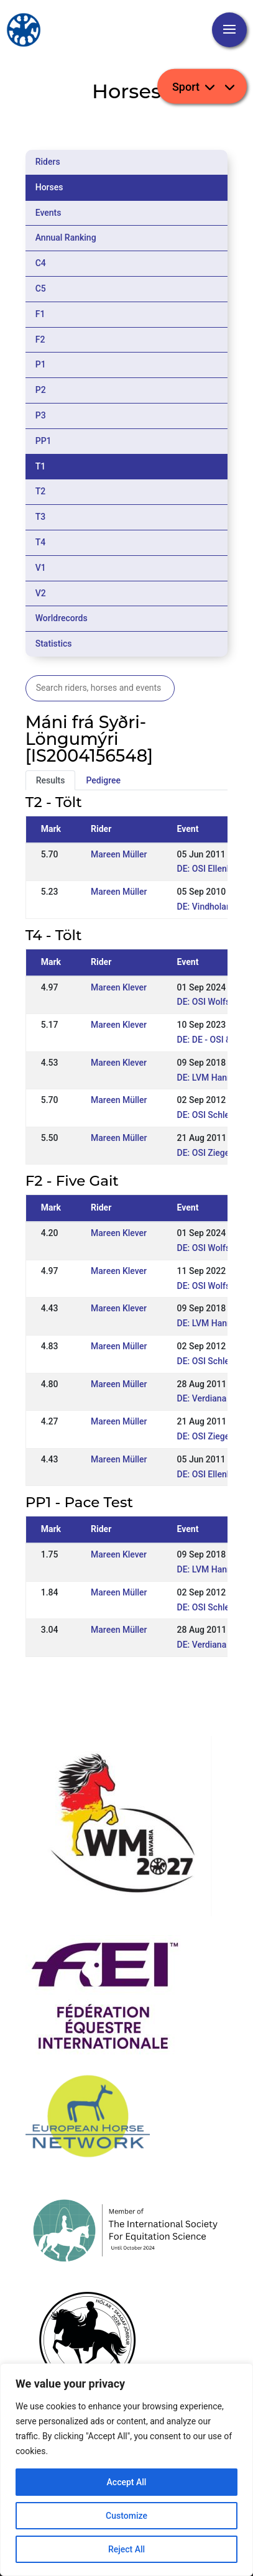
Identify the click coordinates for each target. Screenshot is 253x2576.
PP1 (43, 441)
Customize (126, 2516)
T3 (40, 517)
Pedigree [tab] (103, 780)
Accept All (127, 2482)
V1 (40, 568)
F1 (40, 314)
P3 (40, 415)
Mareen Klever (119, 987)
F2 (40, 339)
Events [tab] (48, 213)
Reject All (126, 2549)
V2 (40, 593)
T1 (40, 466)
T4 (40, 542)
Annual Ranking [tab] (65, 237)
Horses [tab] (49, 187)
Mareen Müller (119, 854)
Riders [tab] (47, 162)
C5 (40, 288)
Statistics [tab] (53, 644)
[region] (126, 2469)
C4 (40, 263)
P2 (40, 390)
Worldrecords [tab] (61, 618)
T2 (40, 491)
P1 (40, 364)
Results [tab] (50, 780)
